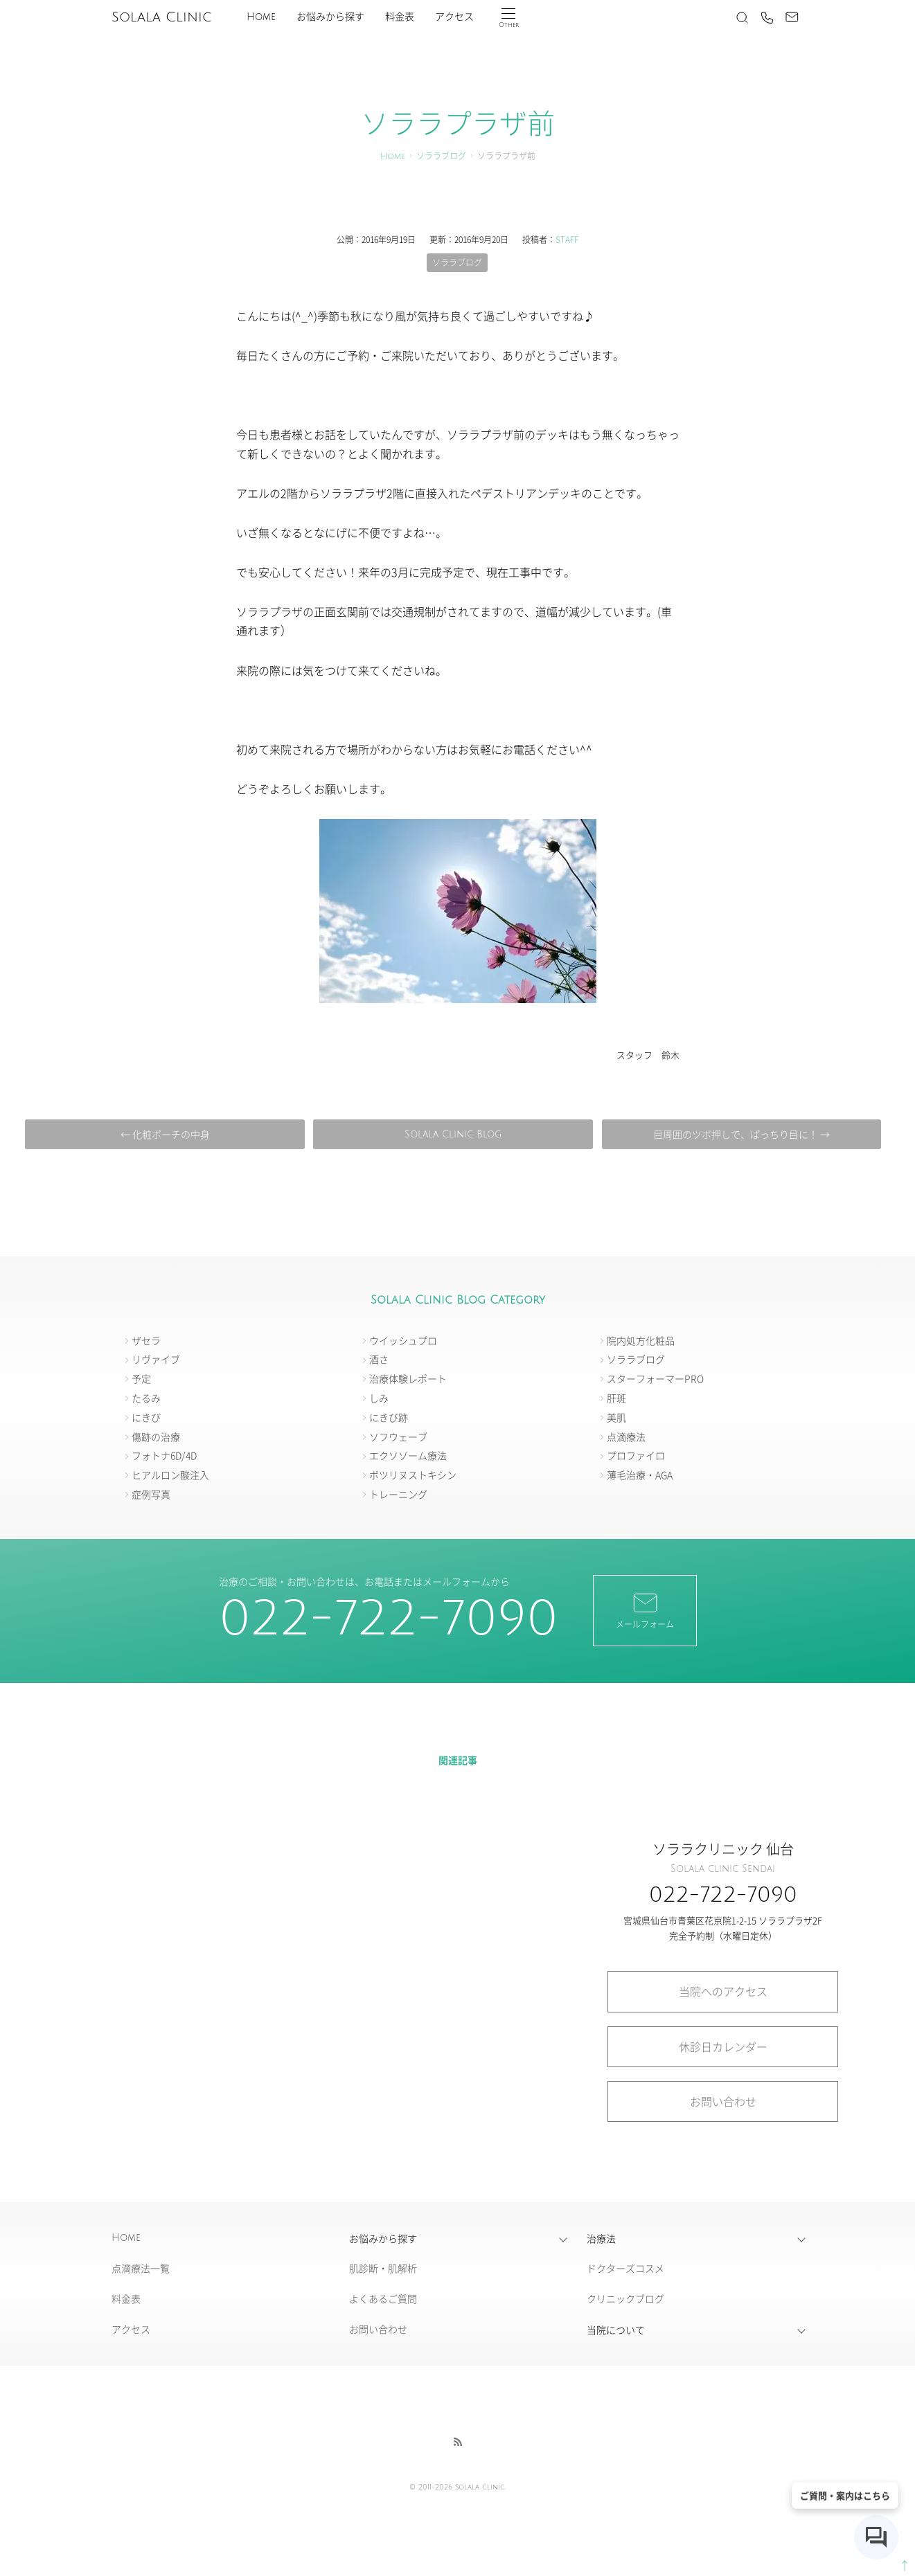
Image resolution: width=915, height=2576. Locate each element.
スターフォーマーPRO (655, 1378)
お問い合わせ (723, 2101)
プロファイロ (636, 1455)
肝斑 (616, 1398)
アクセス (454, 17)
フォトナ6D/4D (164, 1455)
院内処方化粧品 (641, 1340)
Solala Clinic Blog (453, 1134)
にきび (146, 1417)
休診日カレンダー (723, 2046)
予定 (141, 1378)
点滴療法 (626, 1436)
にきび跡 (388, 1417)
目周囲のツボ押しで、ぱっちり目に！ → (741, 1134)
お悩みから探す (330, 17)
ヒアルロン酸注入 (170, 1474)
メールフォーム (645, 1609)
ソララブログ (441, 156)
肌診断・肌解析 (383, 2268)
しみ (379, 1398)
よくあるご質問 (383, 2298)
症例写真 (151, 1494)
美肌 (616, 1417)
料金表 (399, 17)
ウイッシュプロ (403, 1340)
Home (261, 17)
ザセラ (146, 1340)
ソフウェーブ (398, 1436)
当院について (616, 2329)
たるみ (146, 1398)
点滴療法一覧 (141, 2268)
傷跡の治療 (156, 1436)
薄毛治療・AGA (640, 1474)
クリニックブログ (625, 2298)
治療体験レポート (408, 1378)
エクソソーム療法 (408, 1455)
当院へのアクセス (723, 1991)
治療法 (601, 2238)
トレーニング (398, 1494)
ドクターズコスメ (625, 2268)
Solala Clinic (161, 17)
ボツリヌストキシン (412, 1474)
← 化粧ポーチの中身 (165, 1134)
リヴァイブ (156, 1359)
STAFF (567, 239)
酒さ (379, 1359)
